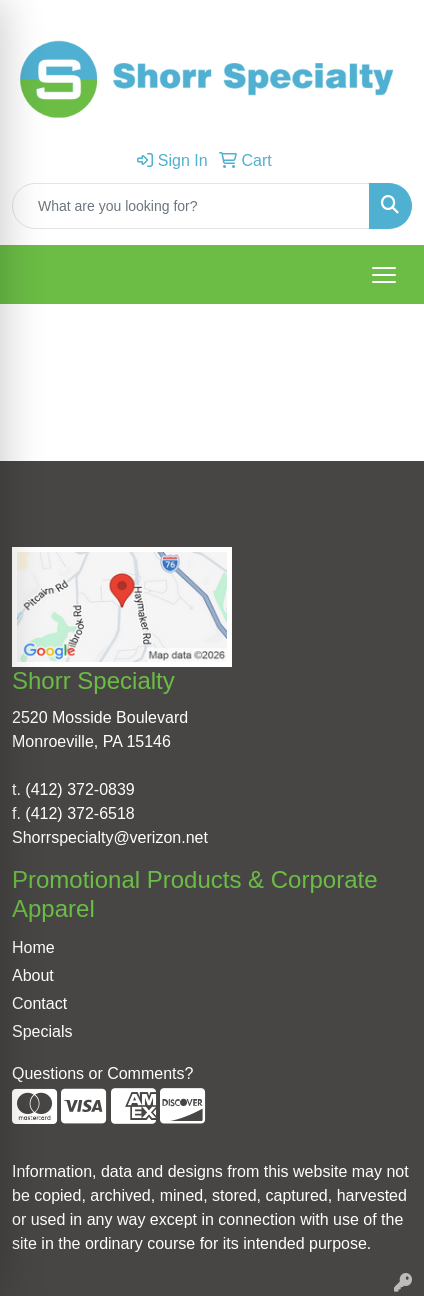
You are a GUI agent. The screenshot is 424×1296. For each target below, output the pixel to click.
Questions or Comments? (102, 1073)
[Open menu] (384, 275)
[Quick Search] (191, 206)
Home (33, 947)
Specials (42, 1031)
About (33, 975)
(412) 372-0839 (79, 789)
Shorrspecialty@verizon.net (110, 837)
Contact (39, 1003)
